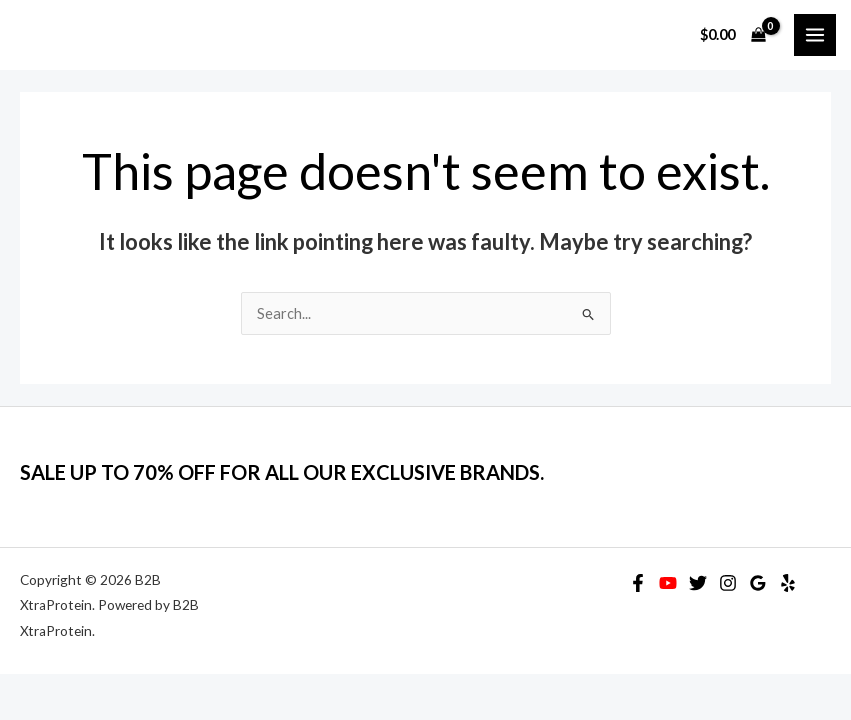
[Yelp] (788, 583)
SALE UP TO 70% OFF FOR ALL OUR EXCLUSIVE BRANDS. (282, 472)
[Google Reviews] (758, 583)
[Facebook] (638, 583)
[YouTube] (668, 583)
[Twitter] (698, 583)
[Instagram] (728, 583)
